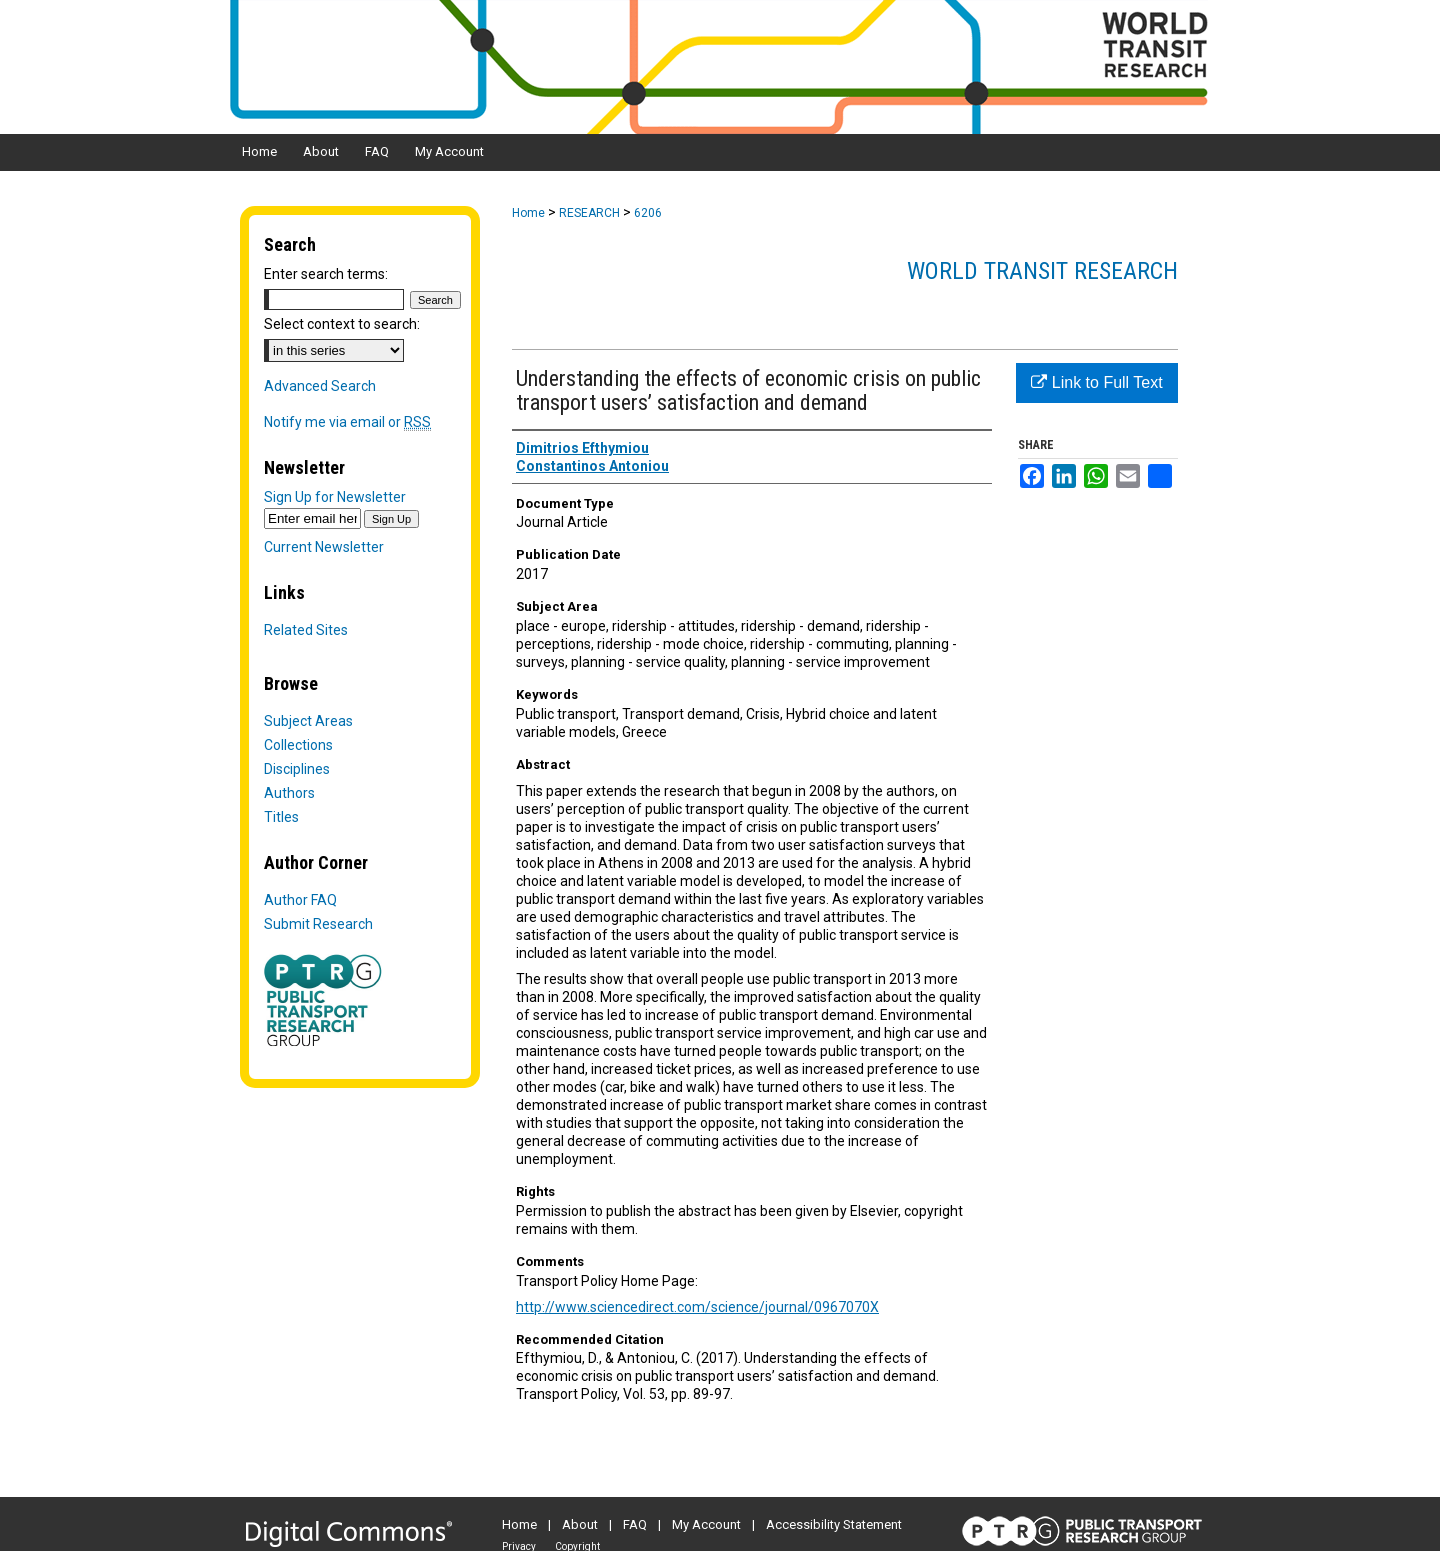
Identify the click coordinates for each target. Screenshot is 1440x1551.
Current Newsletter (324, 547)
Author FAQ (300, 900)
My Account (706, 1524)
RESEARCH (589, 213)
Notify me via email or (347, 422)
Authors (289, 793)
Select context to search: (342, 324)
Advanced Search (320, 386)
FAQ (635, 1524)
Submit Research (318, 924)
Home (528, 213)
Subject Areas (308, 721)
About (580, 1524)
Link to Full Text (1096, 382)
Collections (298, 745)
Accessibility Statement (834, 1524)
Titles (281, 817)
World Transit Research (1042, 271)
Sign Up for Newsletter (335, 497)
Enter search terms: (326, 274)
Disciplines (297, 769)
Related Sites (306, 630)
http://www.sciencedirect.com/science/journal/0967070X (697, 1307)
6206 (648, 213)
